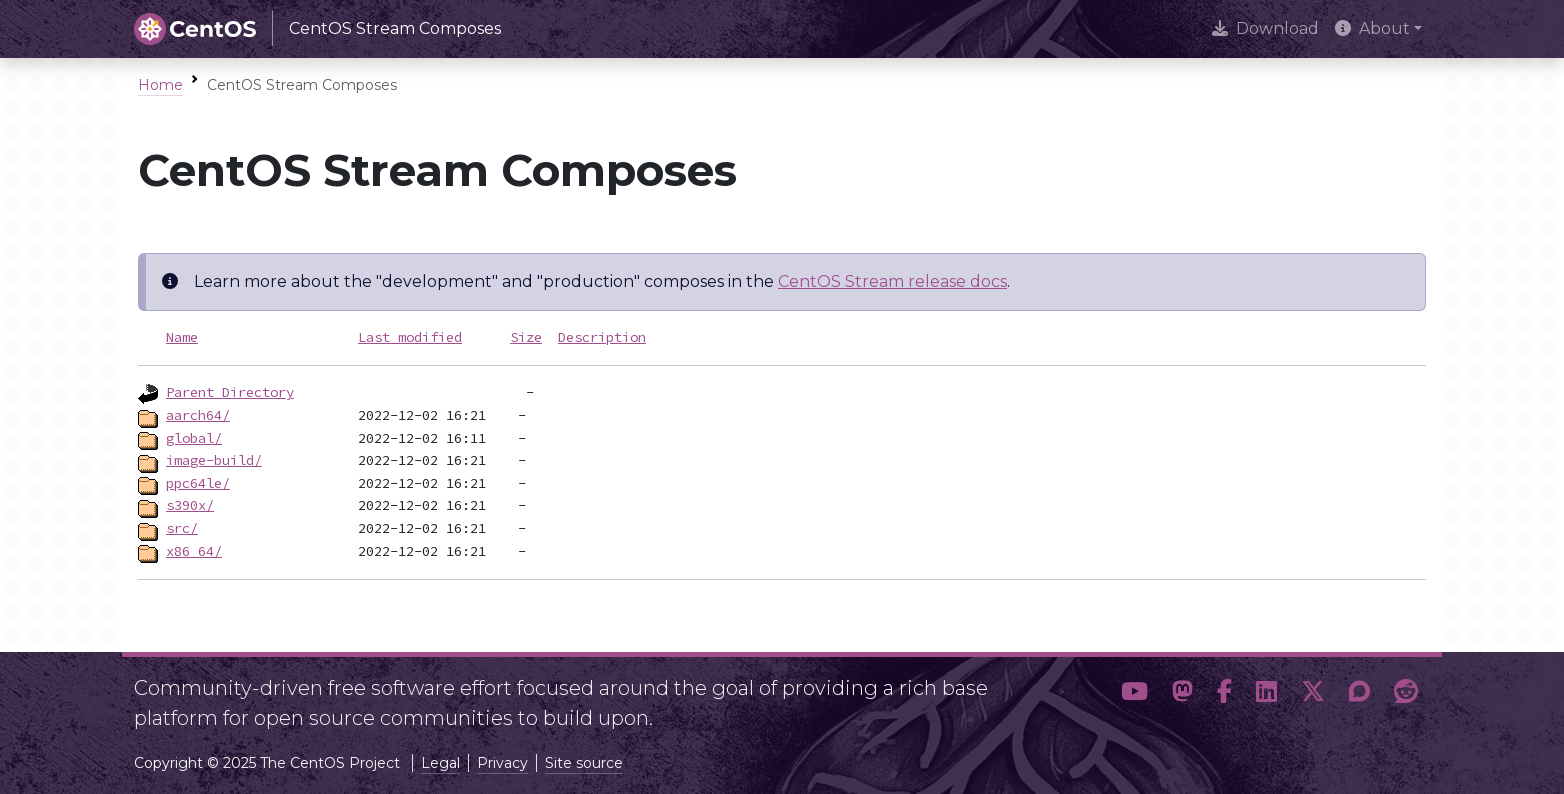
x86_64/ (194, 551)
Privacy (502, 763)
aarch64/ (198, 415)
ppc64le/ (198, 483)
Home (160, 85)
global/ (194, 438)
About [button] (1372, 28)
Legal (440, 763)
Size (526, 337)
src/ (182, 528)
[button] (1134, 695)
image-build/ (214, 460)
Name (182, 337)
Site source (584, 763)
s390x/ (190, 505)
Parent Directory (230, 392)
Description (602, 337)
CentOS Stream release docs (892, 281)
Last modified (410, 337)
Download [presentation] (1265, 28)
